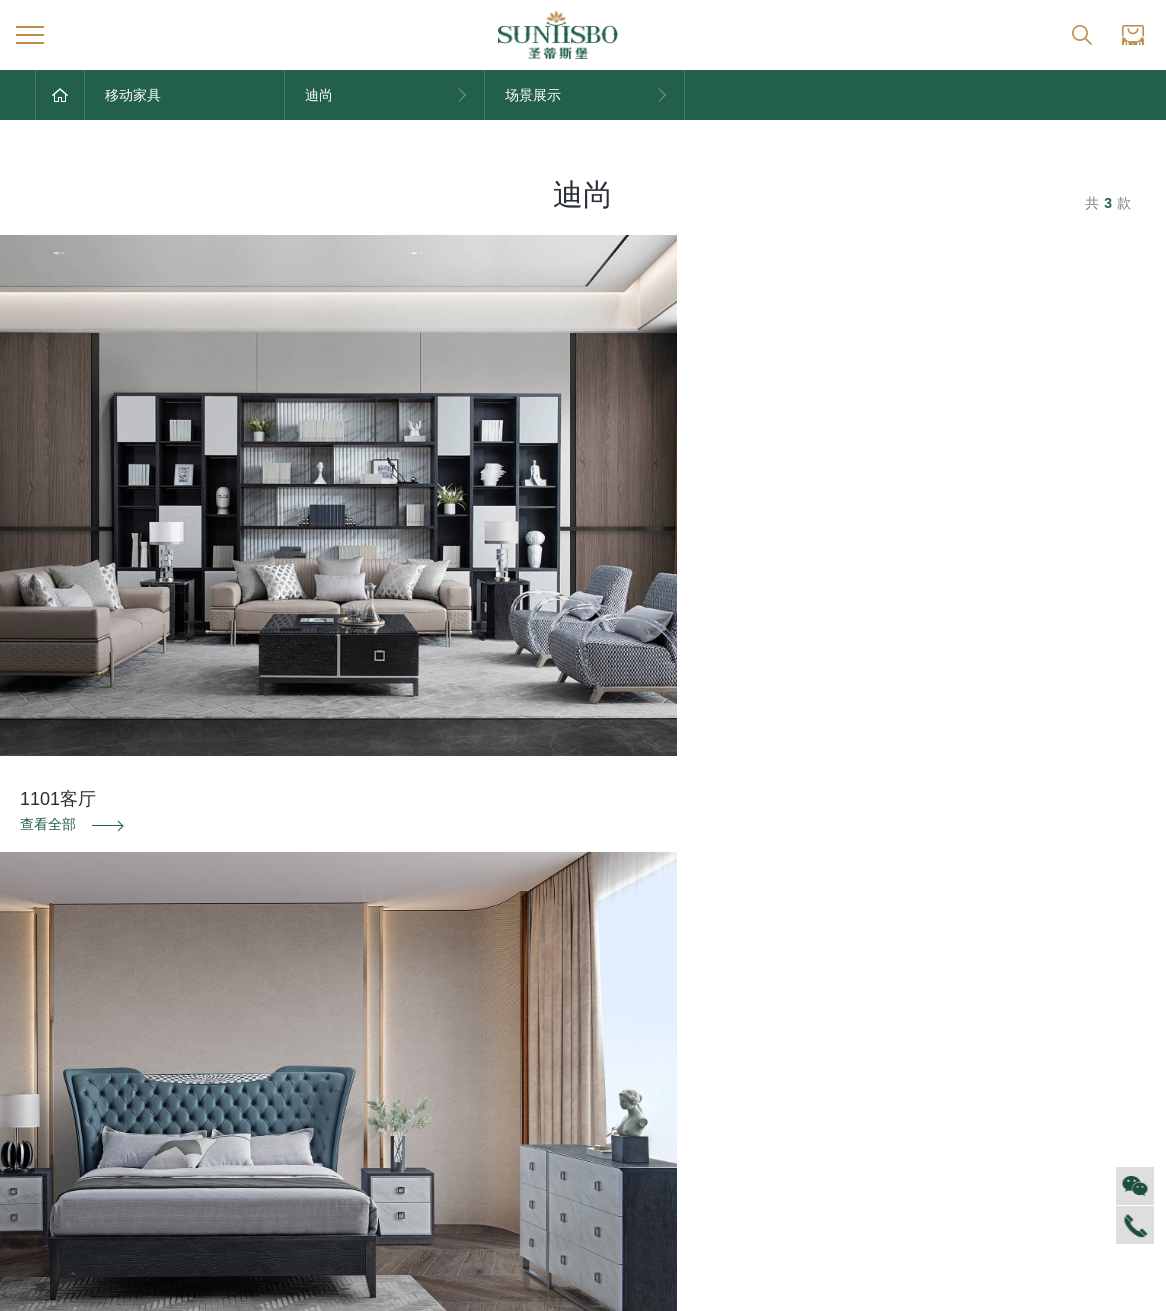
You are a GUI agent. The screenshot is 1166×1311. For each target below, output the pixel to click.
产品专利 (386, 1054)
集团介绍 (63, 994)
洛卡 (533, 1114)
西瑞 (533, 1024)
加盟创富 (1031, 1024)
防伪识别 (195, 846)
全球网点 (1031, 994)
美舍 (533, 1144)
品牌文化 (386, 994)
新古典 (540, 1174)
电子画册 (386, 1084)
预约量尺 (870, 1114)
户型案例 (870, 1054)
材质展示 (870, 1084)
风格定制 (870, 994)
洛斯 (533, 1054)
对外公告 (224, 994)
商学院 (56, 1084)
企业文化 (63, 1024)
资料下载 (583, 846)
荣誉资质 (386, 1024)
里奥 (533, 1084)
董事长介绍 (70, 1144)
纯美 (533, 1204)
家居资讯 (224, 1024)
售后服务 (708, 994)
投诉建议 (971, 846)
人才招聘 (63, 1054)
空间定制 (870, 1024)
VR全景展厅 (72, 1114)
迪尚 (533, 994)
